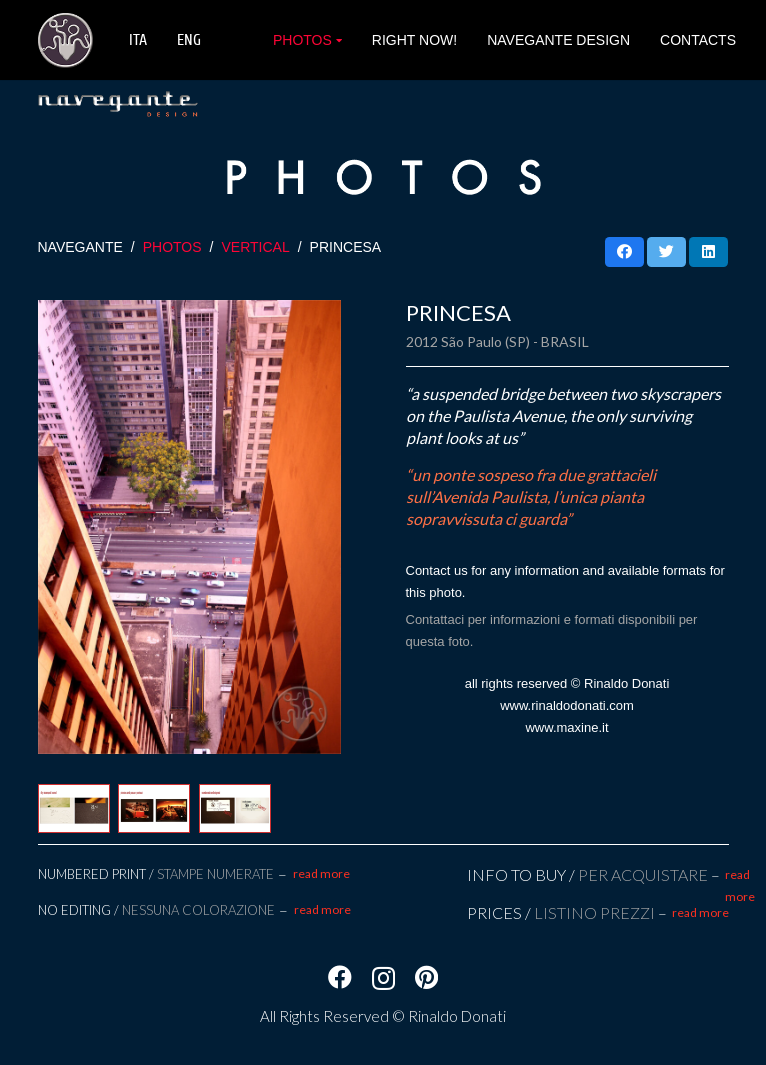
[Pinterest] (426, 977)
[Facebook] (340, 977)
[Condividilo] (624, 252)
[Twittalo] (666, 252)
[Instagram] (383, 978)
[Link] (65, 40)
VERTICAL (255, 247)
